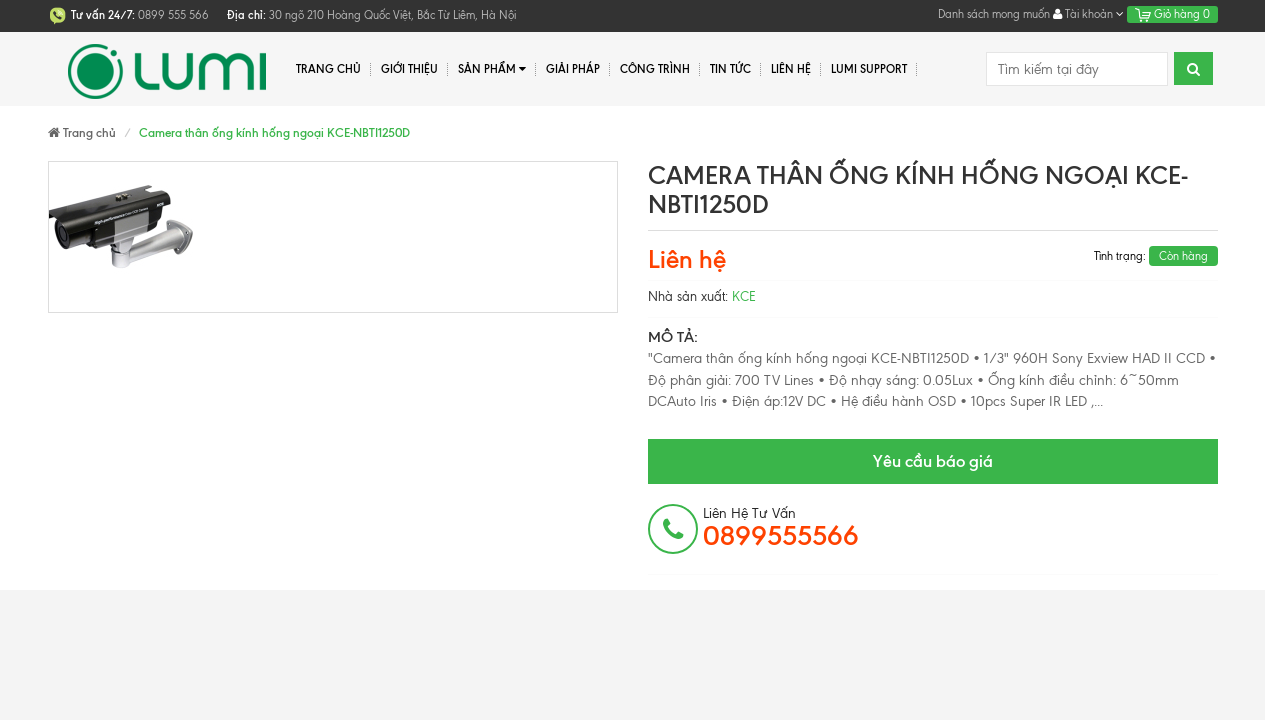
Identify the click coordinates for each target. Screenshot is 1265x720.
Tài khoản (1088, 14)
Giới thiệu (409, 69)
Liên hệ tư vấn (781, 528)
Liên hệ (791, 69)
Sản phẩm (492, 69)
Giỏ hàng (1172, 14)
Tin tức (730, 69)
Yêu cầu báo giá (933, 461)
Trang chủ (328, 69)
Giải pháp (573, 69)
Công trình (655, 69)
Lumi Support (869, 69)
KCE (744, 296)
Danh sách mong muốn (994, 14)
